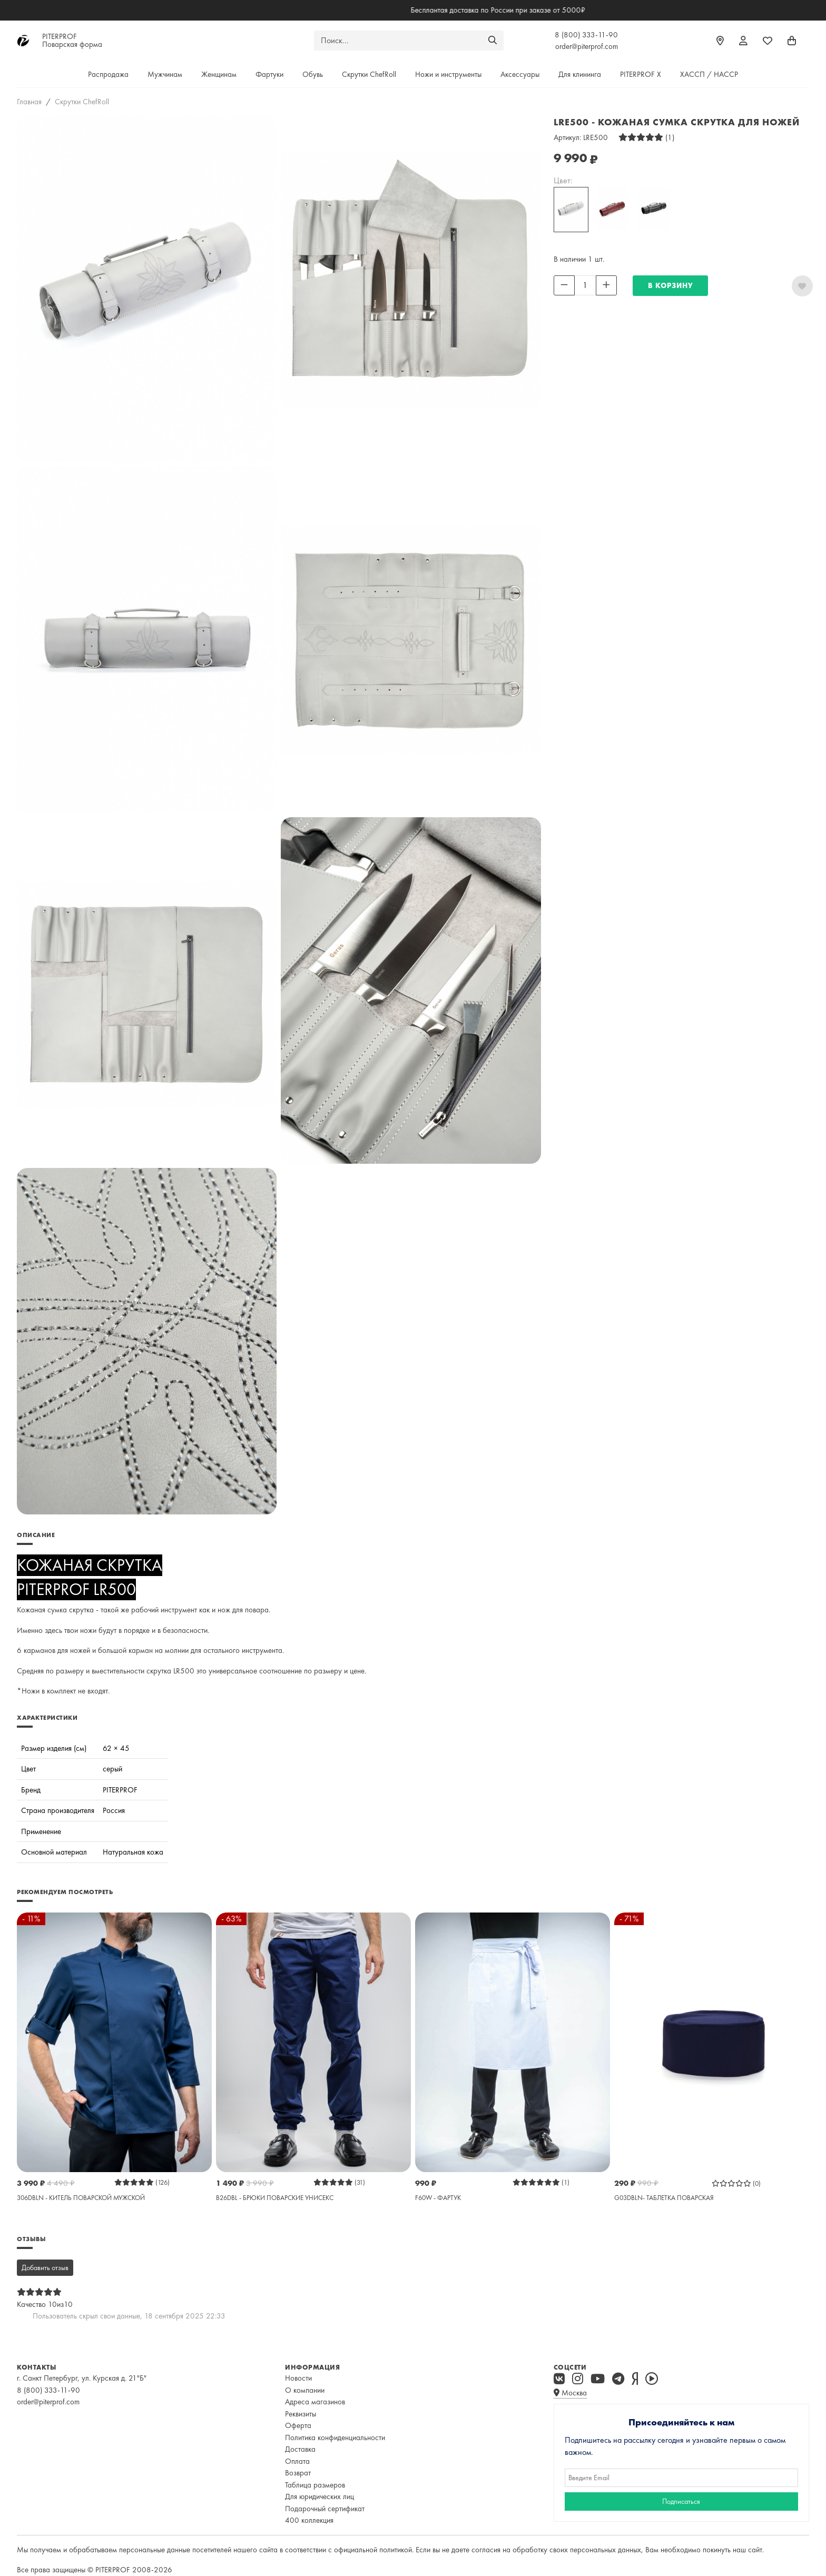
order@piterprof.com (586, 46)
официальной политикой (373, 2549)
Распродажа (108, 74)
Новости (298, 2378)
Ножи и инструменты (448, 74)
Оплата (297, 2461)
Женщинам (219, 74)
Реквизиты (300, 2414)
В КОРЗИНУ (670, 285)
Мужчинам (165, 74)
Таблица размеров (315, 2485)
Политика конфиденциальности (335, 2437)
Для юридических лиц (319, 2496)
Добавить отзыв (45, 2267)
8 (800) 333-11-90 (586, 34)
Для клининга (579, 74)
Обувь (312, 74)
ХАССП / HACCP (709, 74)
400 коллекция (309, 2520)
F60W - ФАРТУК (438, 2197)
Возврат (298, 2473)
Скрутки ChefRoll (369, 74)
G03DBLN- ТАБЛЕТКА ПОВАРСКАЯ (664, 2197)
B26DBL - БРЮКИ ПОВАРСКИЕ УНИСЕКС (274, 2197)
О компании (304, 2390)
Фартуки (269, 74)
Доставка (300, 2449)
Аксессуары (519, 74)
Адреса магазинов (315, 2401)
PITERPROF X (640, 74)
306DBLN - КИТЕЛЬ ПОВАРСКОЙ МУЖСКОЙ (81, 2197)
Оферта (298, 2425)
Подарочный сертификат (325, 2508)
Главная (29, 101)
